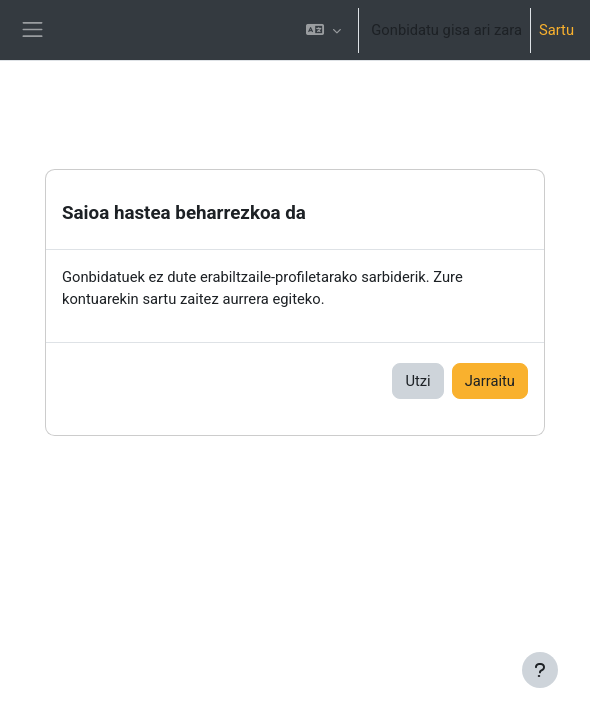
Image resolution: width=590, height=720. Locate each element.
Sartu (556, 30)
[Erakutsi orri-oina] (540, 670)
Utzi (417, 381)
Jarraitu (490, 381)
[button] (323, 30)
